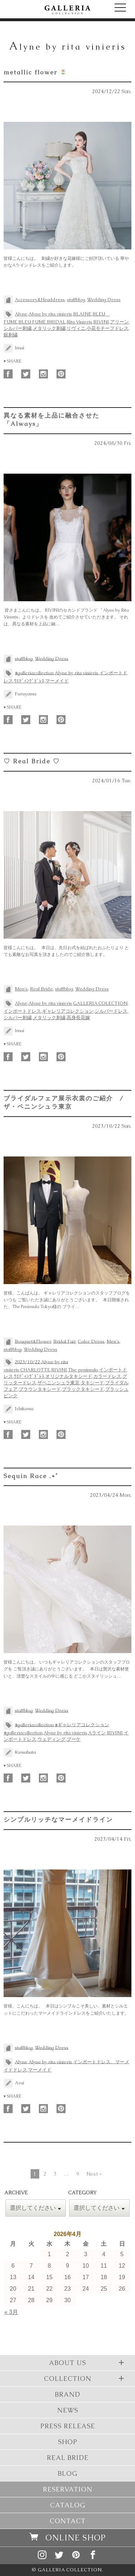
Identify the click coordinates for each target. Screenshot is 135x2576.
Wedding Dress (104, 299)
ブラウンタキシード (40, 1389)
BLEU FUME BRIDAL (42, 322)
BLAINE (82, 314)
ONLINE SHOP (68, 2538)
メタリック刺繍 (49, 328)
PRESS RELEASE (67, 2426)
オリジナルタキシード (68, 1376)
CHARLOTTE (35, 1370)
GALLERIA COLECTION (100, 1003)
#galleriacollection (34, 673)
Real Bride (41, 989)
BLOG (67, 2473)
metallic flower (35, 72)
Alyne (21, 314)
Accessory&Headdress (40, 299)
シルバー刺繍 (18, 328)
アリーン (119, 322)
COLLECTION (85, 2378)
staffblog (76, 299)
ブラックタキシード (83, 1389)
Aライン (97, 1733)
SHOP (67, 2442)
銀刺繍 (11, 335)
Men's (21, 989)
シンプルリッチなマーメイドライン (58, 1819)
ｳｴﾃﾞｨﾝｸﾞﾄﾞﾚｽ (29, 681)
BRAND (67, 2394)
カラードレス (107, 1376)
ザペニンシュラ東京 (58, 1383)
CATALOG (67, 2505)
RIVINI (101, 322)
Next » (94, 2174)
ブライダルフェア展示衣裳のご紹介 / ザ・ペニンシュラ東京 (64, 1102)
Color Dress (91, 1341)
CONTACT (68, 2521)
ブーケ (74, 1739)
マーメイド (57, 681)
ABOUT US (87, 2362)
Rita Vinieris (79, 322)
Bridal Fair (64, 1341)
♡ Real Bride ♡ (32, 761)
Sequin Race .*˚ (31, 1476)
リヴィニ (76, 328)
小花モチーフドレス (107, 328)
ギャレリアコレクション (68, 1011)
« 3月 (11, 2312)
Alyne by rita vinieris (50, 314)
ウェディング (51, 1739)
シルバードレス (111, 1011)
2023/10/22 (27, 1361)
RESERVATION (68, 2489)
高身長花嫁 (78, 1018)
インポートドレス (22, 1011)
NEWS (67, 2410)
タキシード (92, 1383)
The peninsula (83, 1370)
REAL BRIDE (68, 2457)
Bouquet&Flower (33, 1341)
